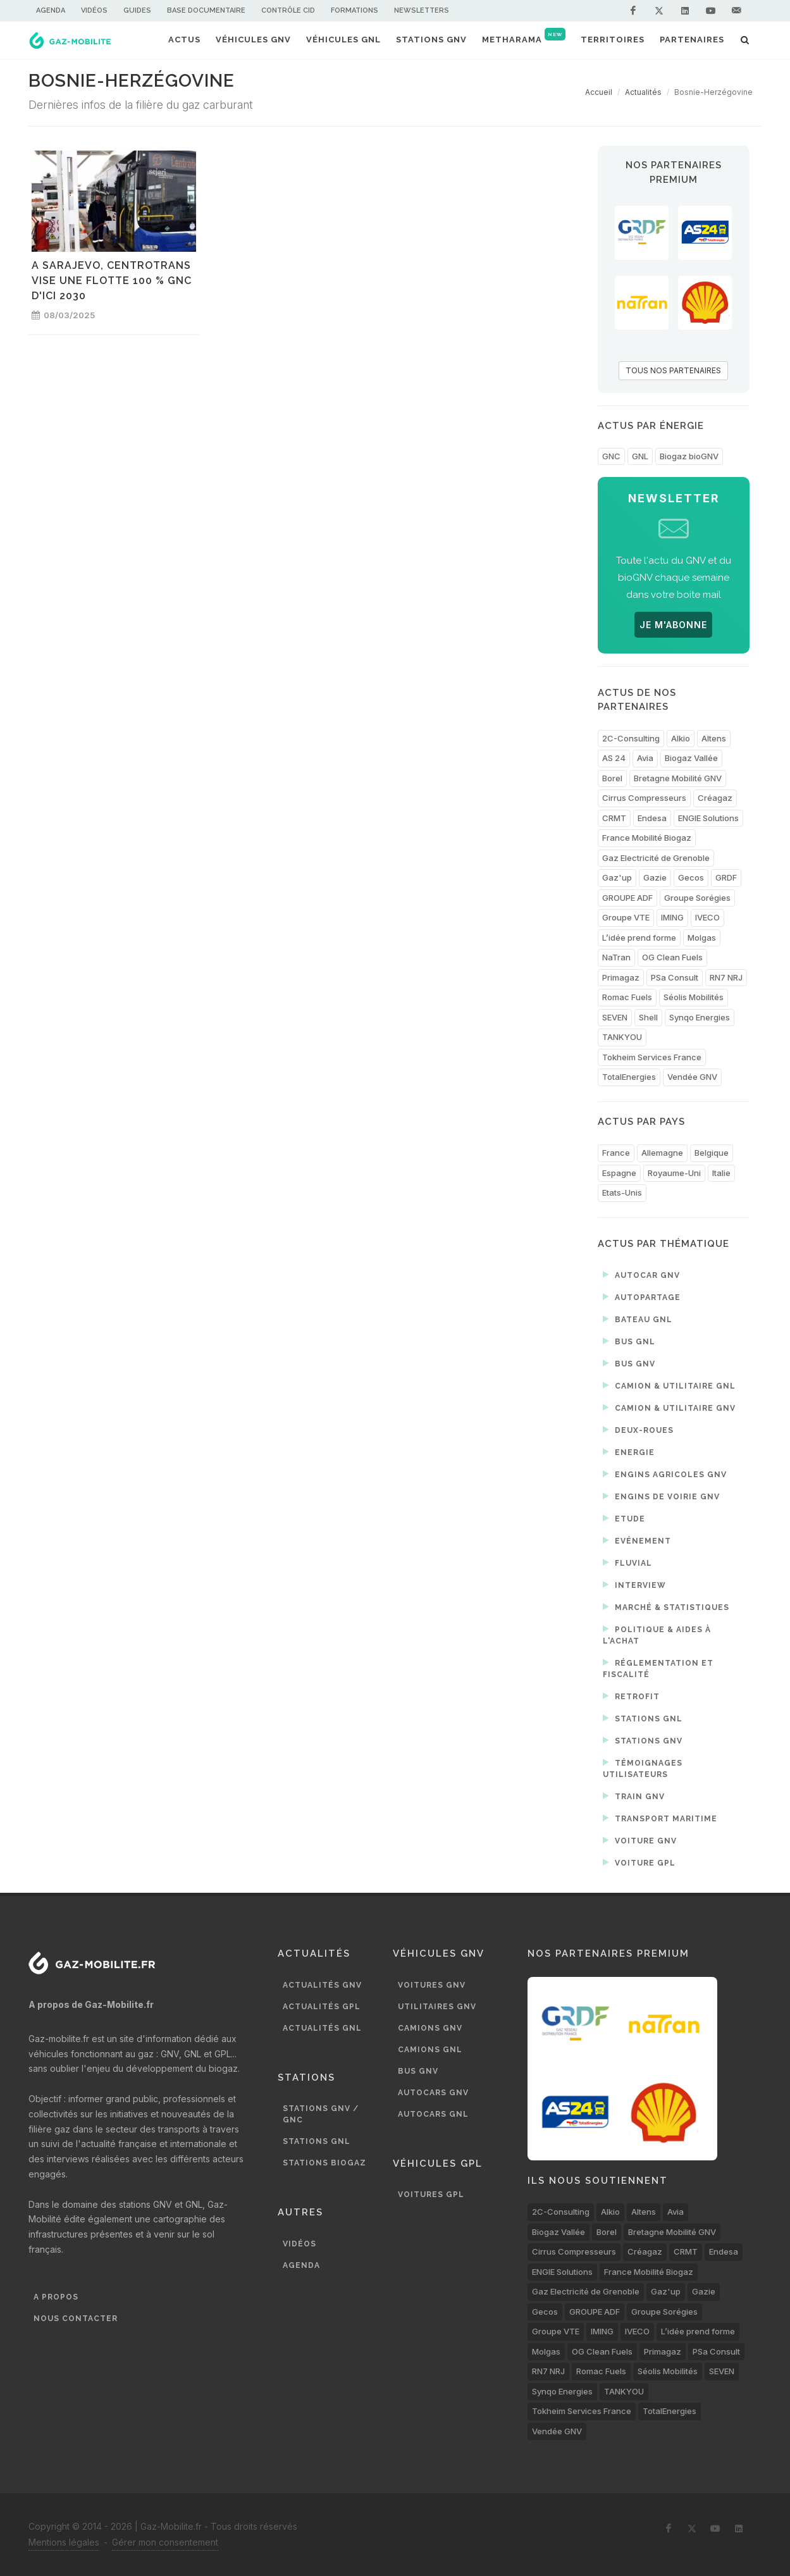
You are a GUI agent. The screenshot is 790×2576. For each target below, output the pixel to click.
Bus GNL (629, 1341)
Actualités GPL (322, 2006)
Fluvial (627, 1562)
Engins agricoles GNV (665, 1474)
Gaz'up (617, 877)
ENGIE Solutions (708, 818)
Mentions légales (63, 2542)
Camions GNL (430, 2049)
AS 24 (614, 758)
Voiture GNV (640, 1840)
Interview (634, 1584)
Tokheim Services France (651, 1057)
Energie (629, 1452)
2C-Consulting (631, 738)
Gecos (691, 877)
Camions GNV (430, 2028)
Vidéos (94, 10)
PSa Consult (674, 977)
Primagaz (620, 977)
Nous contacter (76, 2318)
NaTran (616, 957)
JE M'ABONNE (673, 624)
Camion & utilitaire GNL (669, 1385)
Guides (137, 10)
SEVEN (614, 1017)
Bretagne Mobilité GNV (678, 778)
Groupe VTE (626, 917)
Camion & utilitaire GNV (669, 1407)
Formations (354, 10)
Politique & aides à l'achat (657, 1634)
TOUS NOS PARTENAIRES (673, 370)
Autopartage (642, 1297)
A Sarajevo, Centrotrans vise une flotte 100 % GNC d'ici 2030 (112, 280)
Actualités (643, 92)
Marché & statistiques (666, 1607)
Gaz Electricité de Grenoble (656, 858)
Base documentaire (206, 10)
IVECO (707, 917)
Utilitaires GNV (437, 2006)
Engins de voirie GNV (661, 1496)
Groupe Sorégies (697, 898)
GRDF (726, 877)
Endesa (652, 818)
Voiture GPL (639, 1862)
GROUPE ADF (627, 898)
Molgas (702, 937)
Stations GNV (642, 1740)
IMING (672, 917)
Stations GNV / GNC (321, 2114)
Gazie (655, 877)
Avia (645, 758)
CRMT (614, 818)
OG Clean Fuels (672, 957)
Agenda (50, 10)
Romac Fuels (627, 997)
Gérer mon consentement (165, 2542)
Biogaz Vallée (691, 758)
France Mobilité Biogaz (646, 838)
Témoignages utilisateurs (642, 1768)
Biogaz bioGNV (689, 456)
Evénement (637, 1540)
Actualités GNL (322, 2028)
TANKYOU (622, 1037)
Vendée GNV (692, 1077)
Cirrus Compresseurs (644, 798)
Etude (624, 1518)
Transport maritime (660, 1818)
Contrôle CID (288, 10)
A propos (56, 2297)
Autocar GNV (641, 1274)
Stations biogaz (324, 2162)
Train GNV (634, 1796)
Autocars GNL (433, 2114)
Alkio (680, 738)
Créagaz (715, 798)
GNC (611, 456)
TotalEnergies (629, 1077)
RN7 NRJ (726, 977)
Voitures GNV (432, 1985)
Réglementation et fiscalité (658, 1668)
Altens (713, 738)
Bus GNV (629, 1363)
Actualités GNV (322, 1985)
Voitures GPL (431, 2194)
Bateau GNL (637, 1319)
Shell (648, 1017)
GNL (640, 456)
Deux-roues (638, 1429)
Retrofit (631, 1696)
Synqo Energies (699, 1017)
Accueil (598, 92)
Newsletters (421, 10)
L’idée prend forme (639, 937)
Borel (612, 778)
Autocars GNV (433, 2092)
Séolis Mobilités (693, 997)
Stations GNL (642, 1718)
